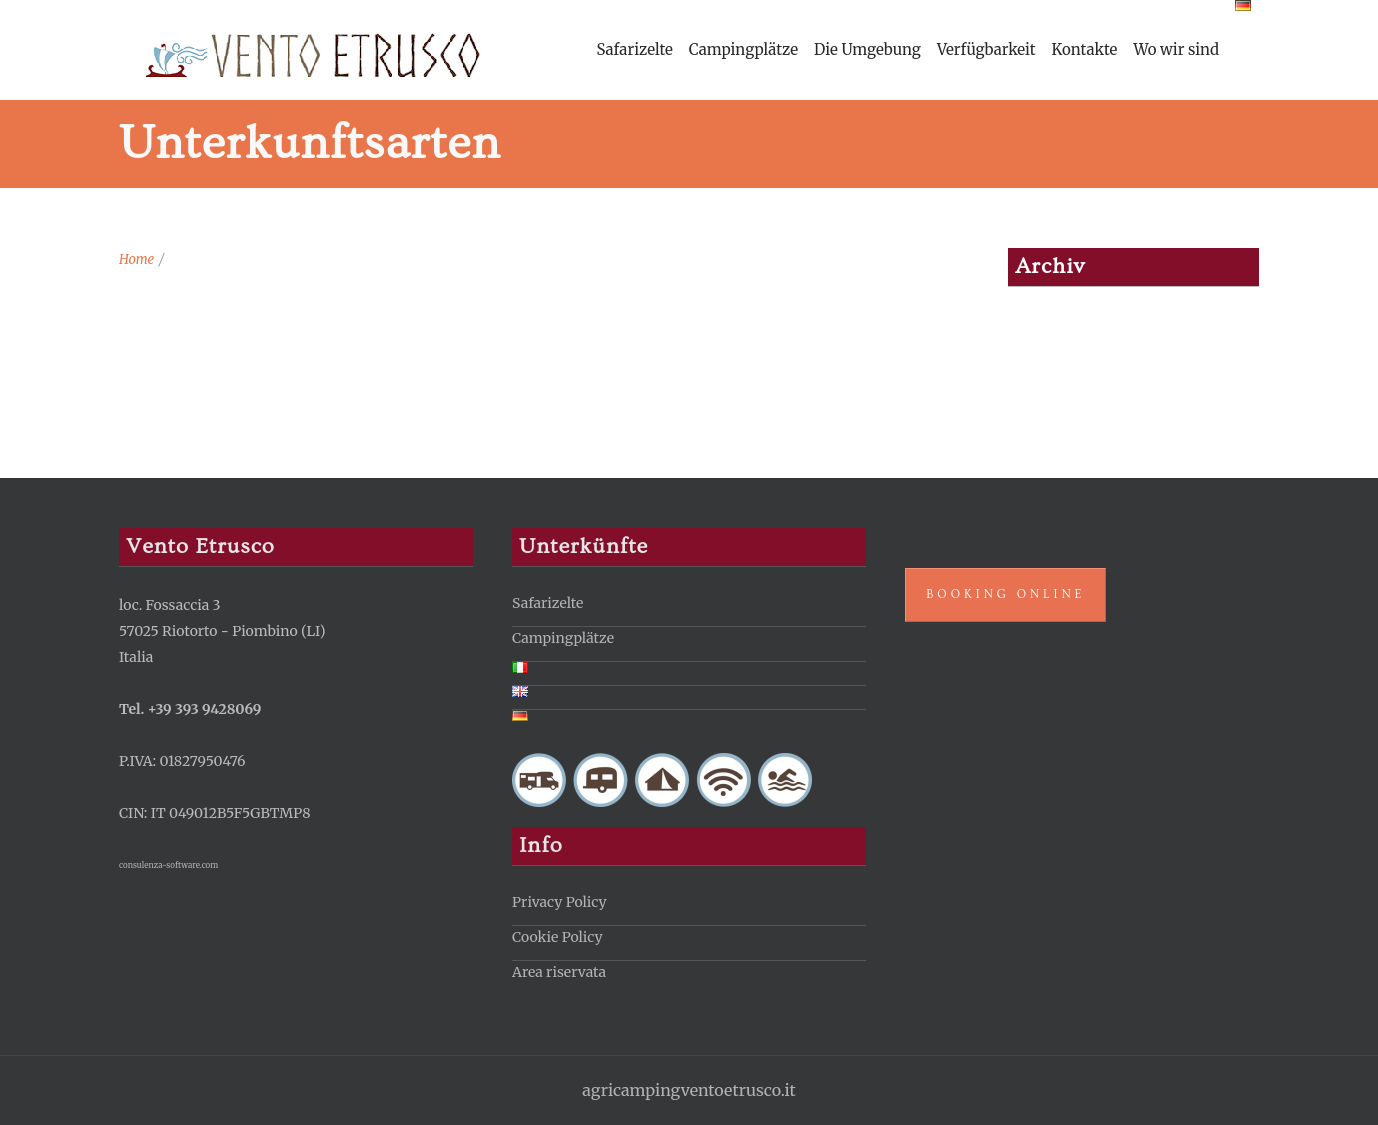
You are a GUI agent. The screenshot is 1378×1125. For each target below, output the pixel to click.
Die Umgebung (867, 49)
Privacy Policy (559, 902)
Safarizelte (634, 49)
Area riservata (559, 972)
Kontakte (1085, 49)
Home (136, 259)
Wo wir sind (1176, 49)
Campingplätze (743, 49)
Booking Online (1005, 594)
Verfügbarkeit (986, 49)
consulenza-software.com (168, 865)
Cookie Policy (557, 937)
